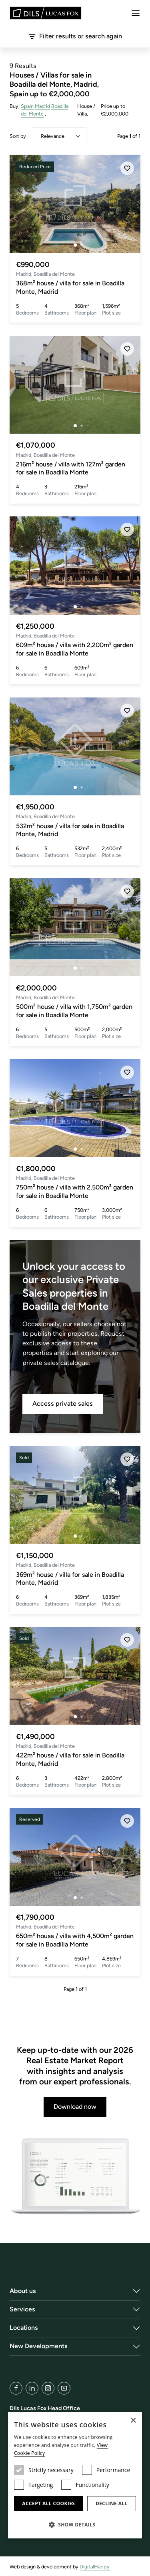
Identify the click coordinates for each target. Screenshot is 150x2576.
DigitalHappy (95, 2567)
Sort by (18, 136)
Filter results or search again (75, 36)
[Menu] (135, 13)
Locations (24, 2327)
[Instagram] (48, 2388)
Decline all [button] (112, 2503)
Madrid (42, 106)
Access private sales (62, 1403)
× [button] (133, 2421)
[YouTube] (64, 2388)
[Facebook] (16, 2388)
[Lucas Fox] (46, 13)
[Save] (127, 168)
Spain (27, 106)
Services (22, 2309)
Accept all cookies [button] (48, 2503)
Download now (75, 2106)
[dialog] (75, 2475)
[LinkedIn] (32, 2388)
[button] (75, 2524)
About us (23, 2291)
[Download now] (75, 2176)
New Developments (39, 2346)
